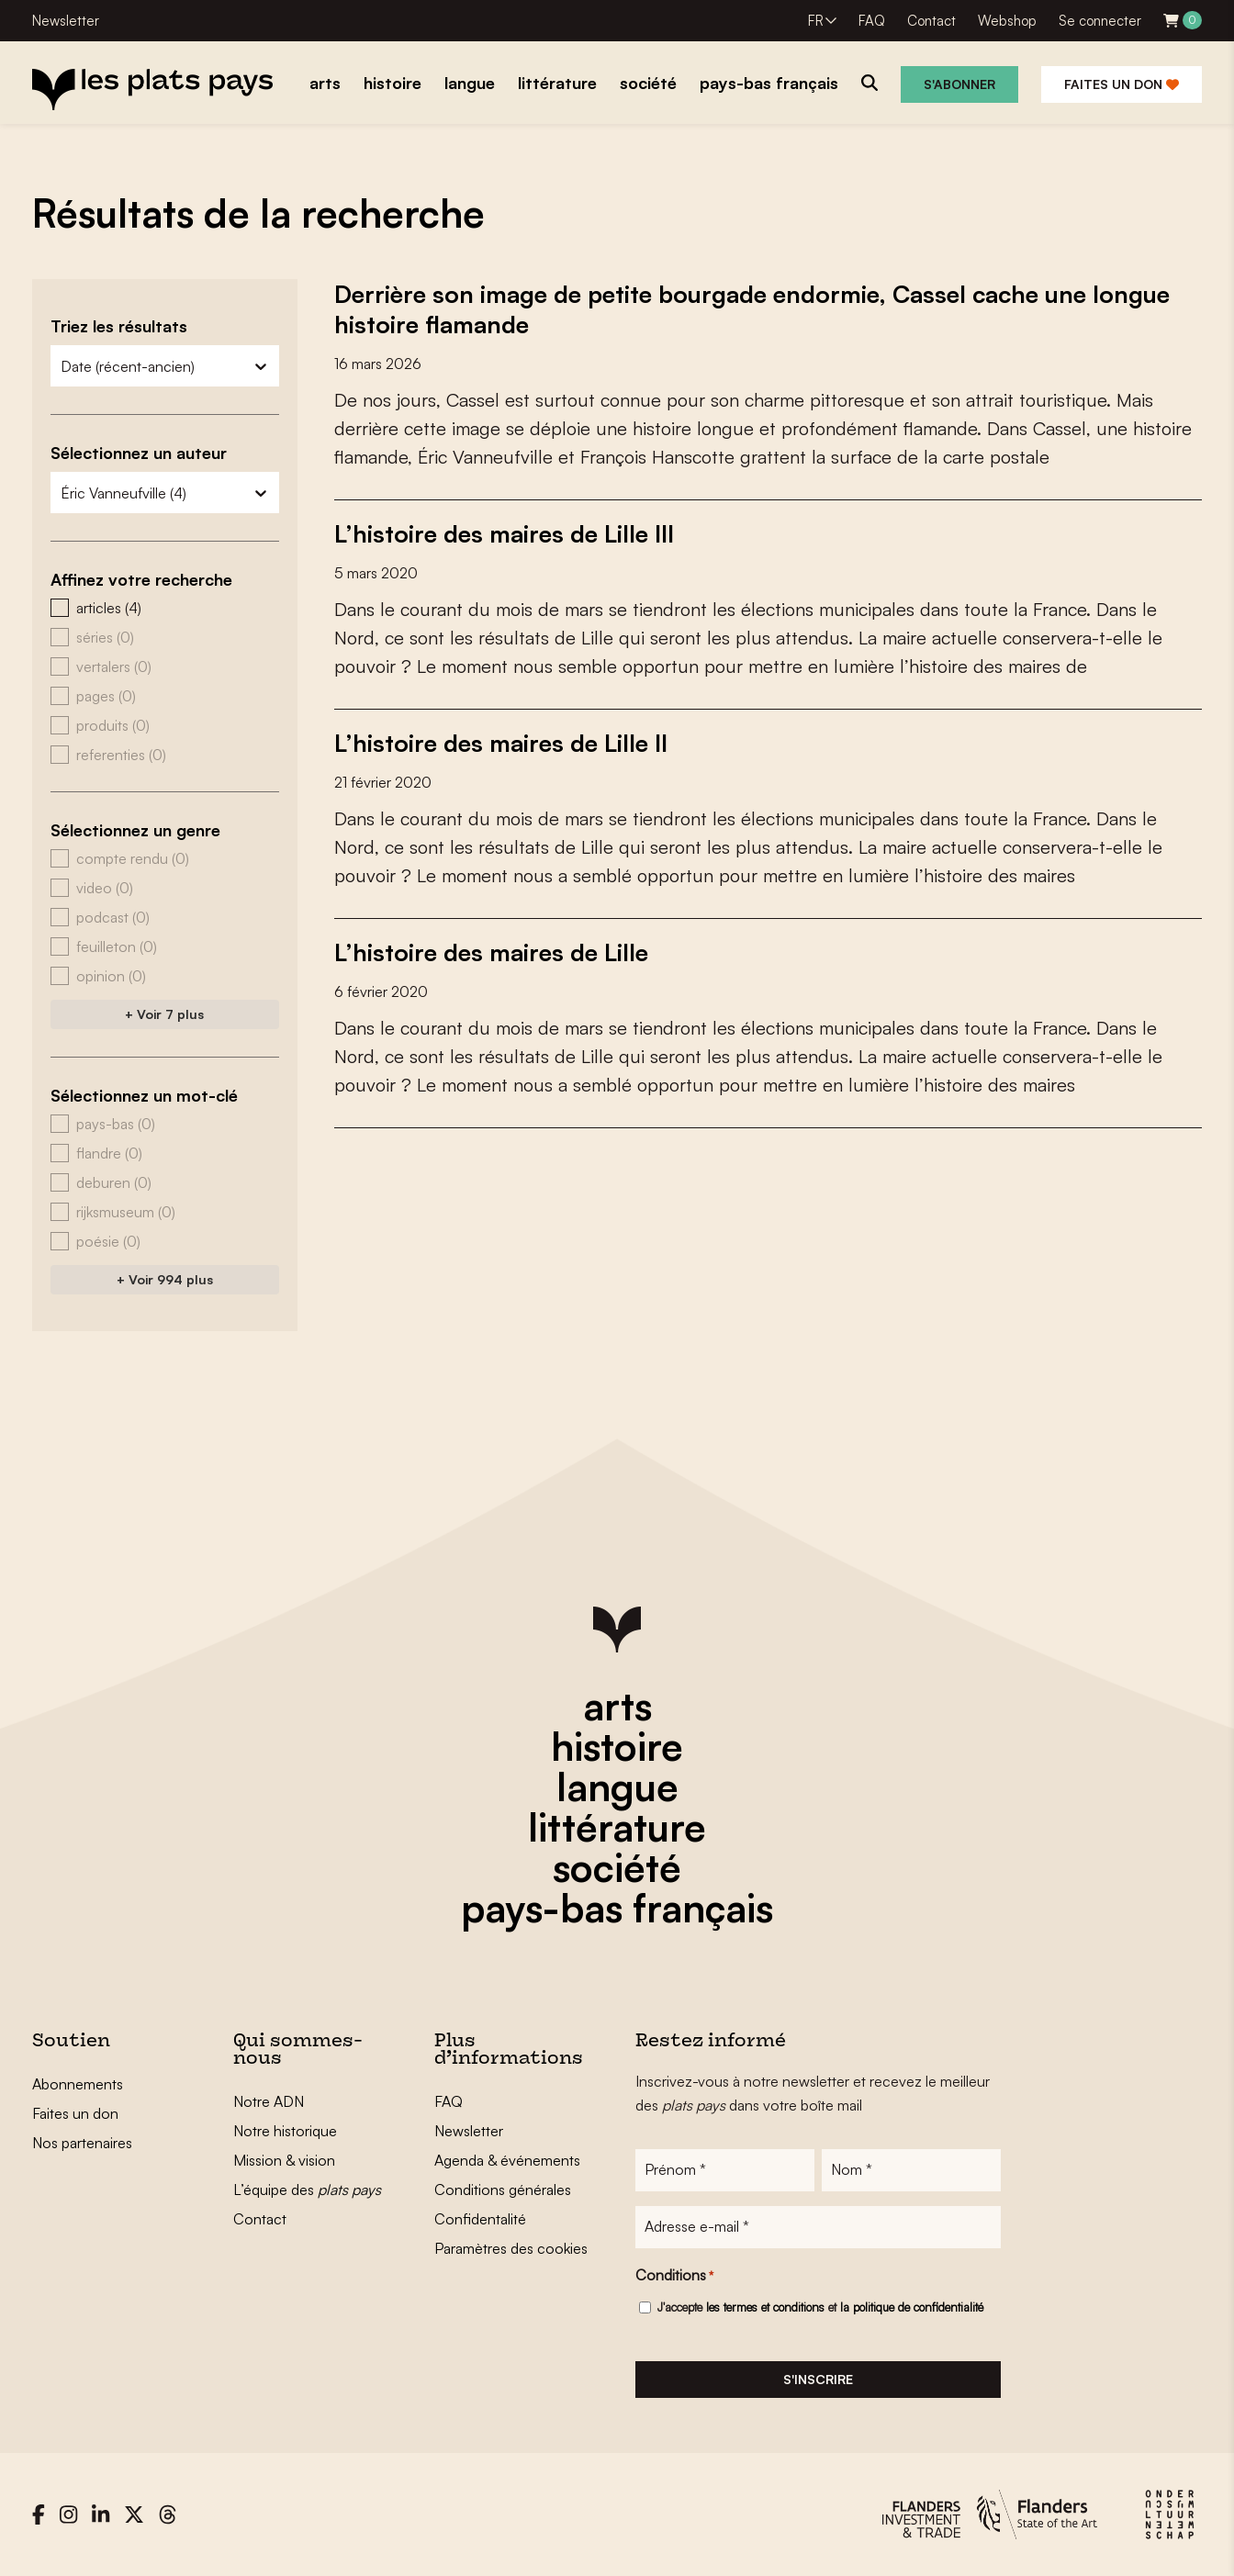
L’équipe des (307, 2189)
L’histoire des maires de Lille (491, 948)
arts (617, 1706)
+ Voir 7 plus (164, 1014)
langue (617, 1786)
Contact (931, 20)
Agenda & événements (507, 2160)
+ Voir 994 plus (165, 1279)
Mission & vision (284, 2160)
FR (816, 20)
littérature (617, 1827)
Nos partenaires (82, 2143)
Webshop (1007, 20)
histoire (617, 1746)
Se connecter (1100, 20)
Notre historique (285, 2131)
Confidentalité (480, 2219)
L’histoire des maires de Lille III (504, 531)
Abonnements (77, 2084)
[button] (164, 608)
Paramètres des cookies (511, 2248)
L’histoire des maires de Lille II (500, 740)
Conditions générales (502, 2189)
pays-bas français (617, 1908)
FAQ (871, 20)
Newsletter (65, 20)
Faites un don (1121, 84)
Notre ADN (268, 2101)
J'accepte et (820, 2307)
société (617, 1867)
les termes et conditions (765, 2307)
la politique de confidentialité (911, 2307)
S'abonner (959, 84)
